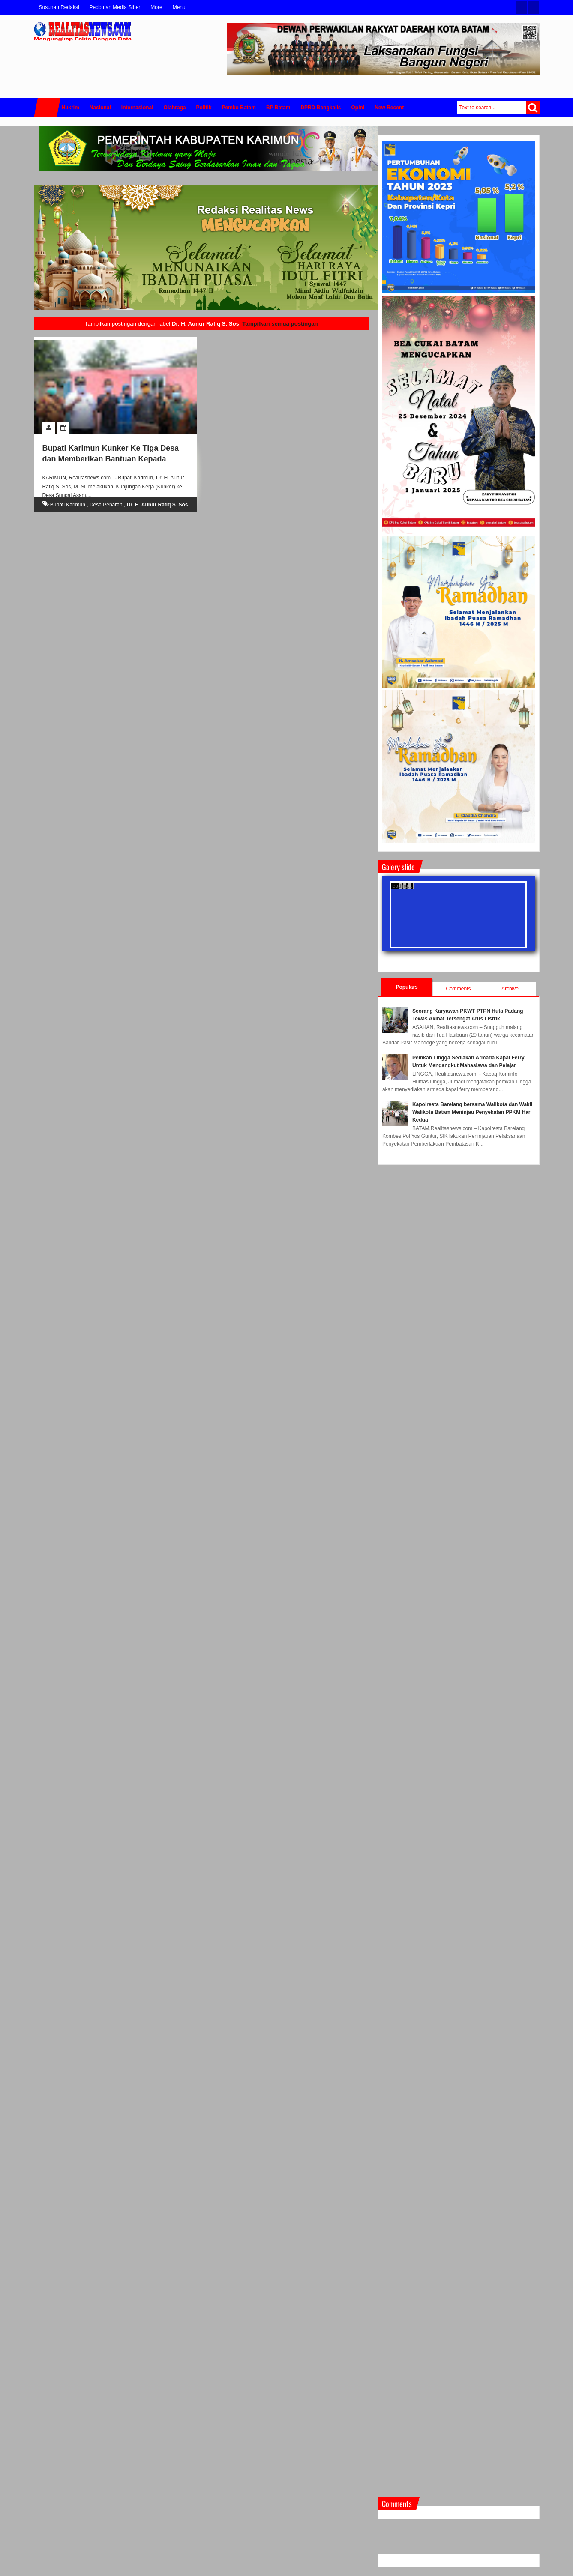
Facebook (533, 7)
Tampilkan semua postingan (280, 323)
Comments (458, 989)
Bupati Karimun (67, 505)
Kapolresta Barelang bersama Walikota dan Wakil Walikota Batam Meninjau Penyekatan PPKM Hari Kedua (472, 1112)
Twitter (521, 7)
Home (47, 107)
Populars (406, 987)
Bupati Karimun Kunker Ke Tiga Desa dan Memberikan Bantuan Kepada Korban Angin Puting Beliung (110, 459)
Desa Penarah (106, 505)
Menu (179, 7)
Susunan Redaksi (59, 7)
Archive (510, 989)
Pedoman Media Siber (115, 7)
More (156, 7)
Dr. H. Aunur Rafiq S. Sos (157, 505)
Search (533, 107)
